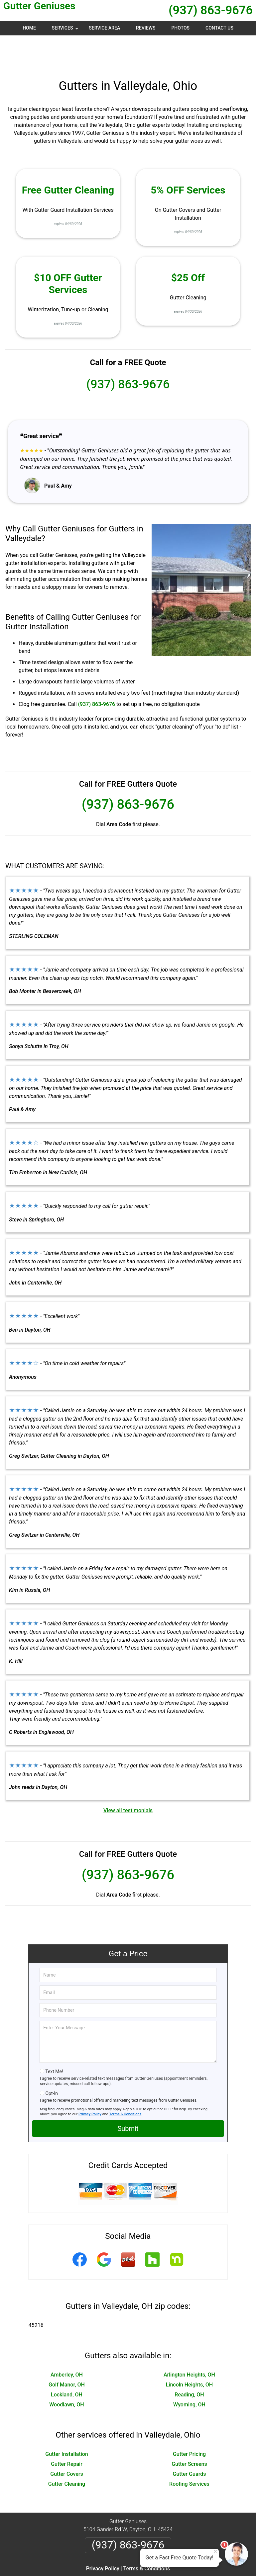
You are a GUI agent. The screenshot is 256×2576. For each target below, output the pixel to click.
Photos (180, 28)
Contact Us (219, 28)
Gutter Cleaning (66, 2452)
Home (29, 28)
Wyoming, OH (189, 2373)
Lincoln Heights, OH (189, 2353)
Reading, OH (189, 2363)
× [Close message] (215, 2551)
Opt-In (51, 2061)
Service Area (104, 28)
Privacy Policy (89, 2082)
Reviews (145, 28)
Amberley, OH (67, 2343)
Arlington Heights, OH (189, 2343)
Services (66, 30)
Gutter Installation (66, 2422)
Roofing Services (189, 2452)
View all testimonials (128, 1778)
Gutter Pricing (189, 2422)
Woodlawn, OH (66, 2373)
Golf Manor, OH (67, 2353)
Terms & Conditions (125, 2082)
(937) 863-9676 (211, 10)
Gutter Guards (189, 2442)
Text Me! (54, 2039)
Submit (127, 2097)
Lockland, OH (66, 2363)
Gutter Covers (66, 2442)
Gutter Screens (189, 2432)
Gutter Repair (66, 2432)
